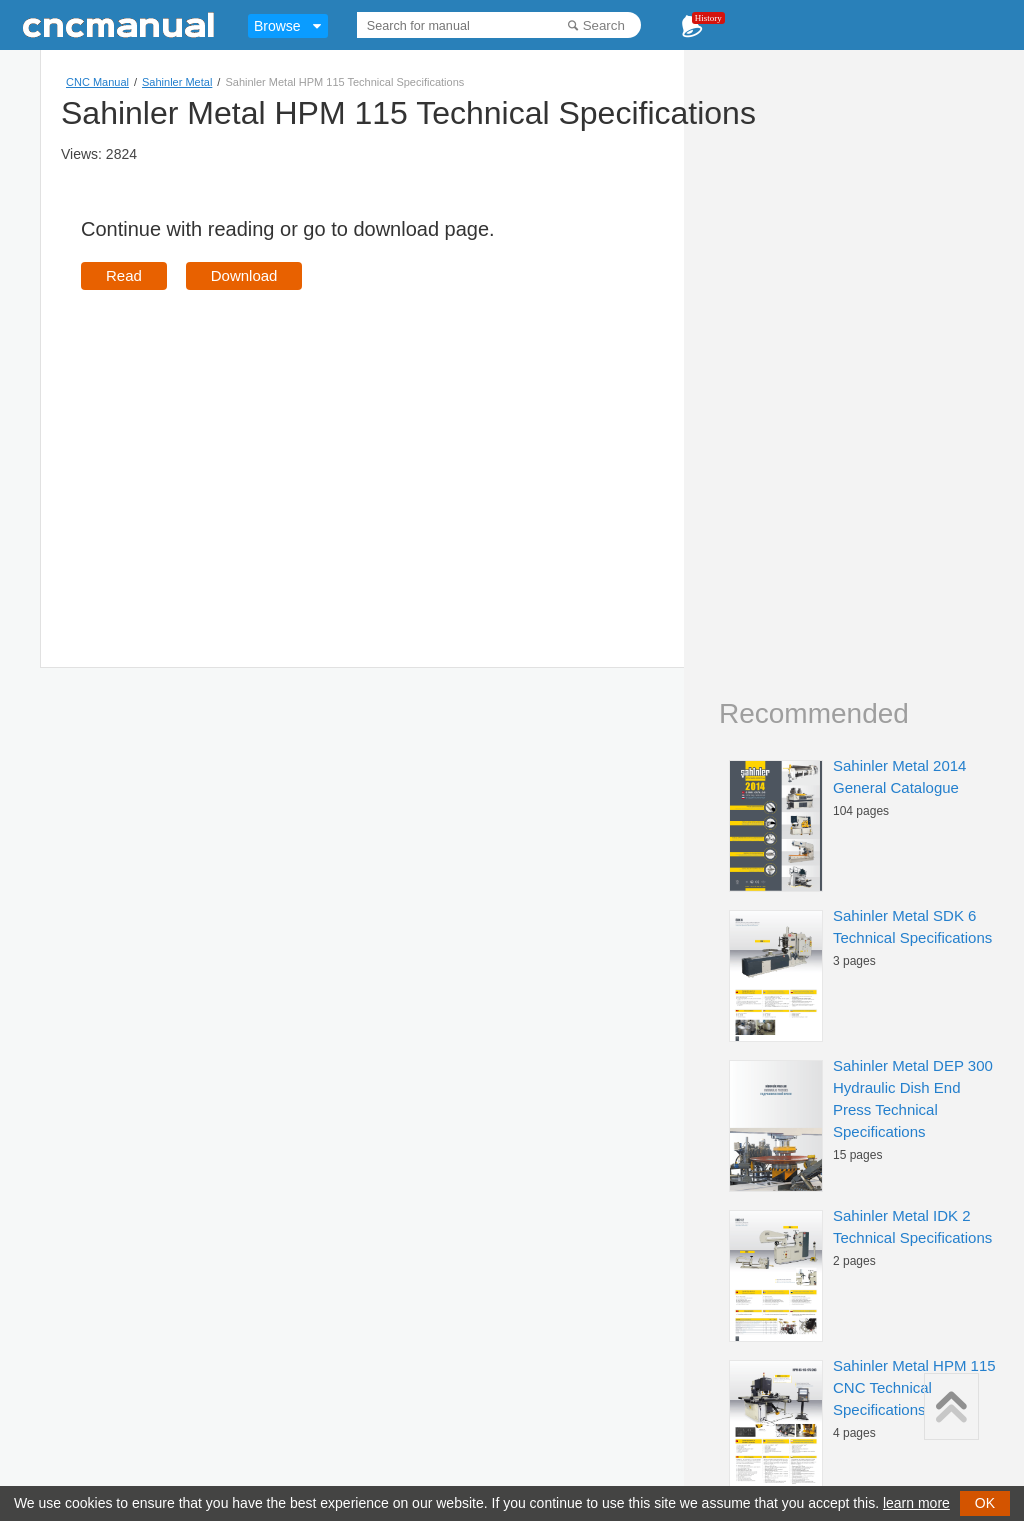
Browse (277, 26)
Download (244, 275)
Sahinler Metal (177, 82)
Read (124, 275)
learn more (916, 1503)
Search (604, 25)
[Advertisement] (249, 450)
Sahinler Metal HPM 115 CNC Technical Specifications (914, 1387)
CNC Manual (97, 82)
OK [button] (985, 1503)
